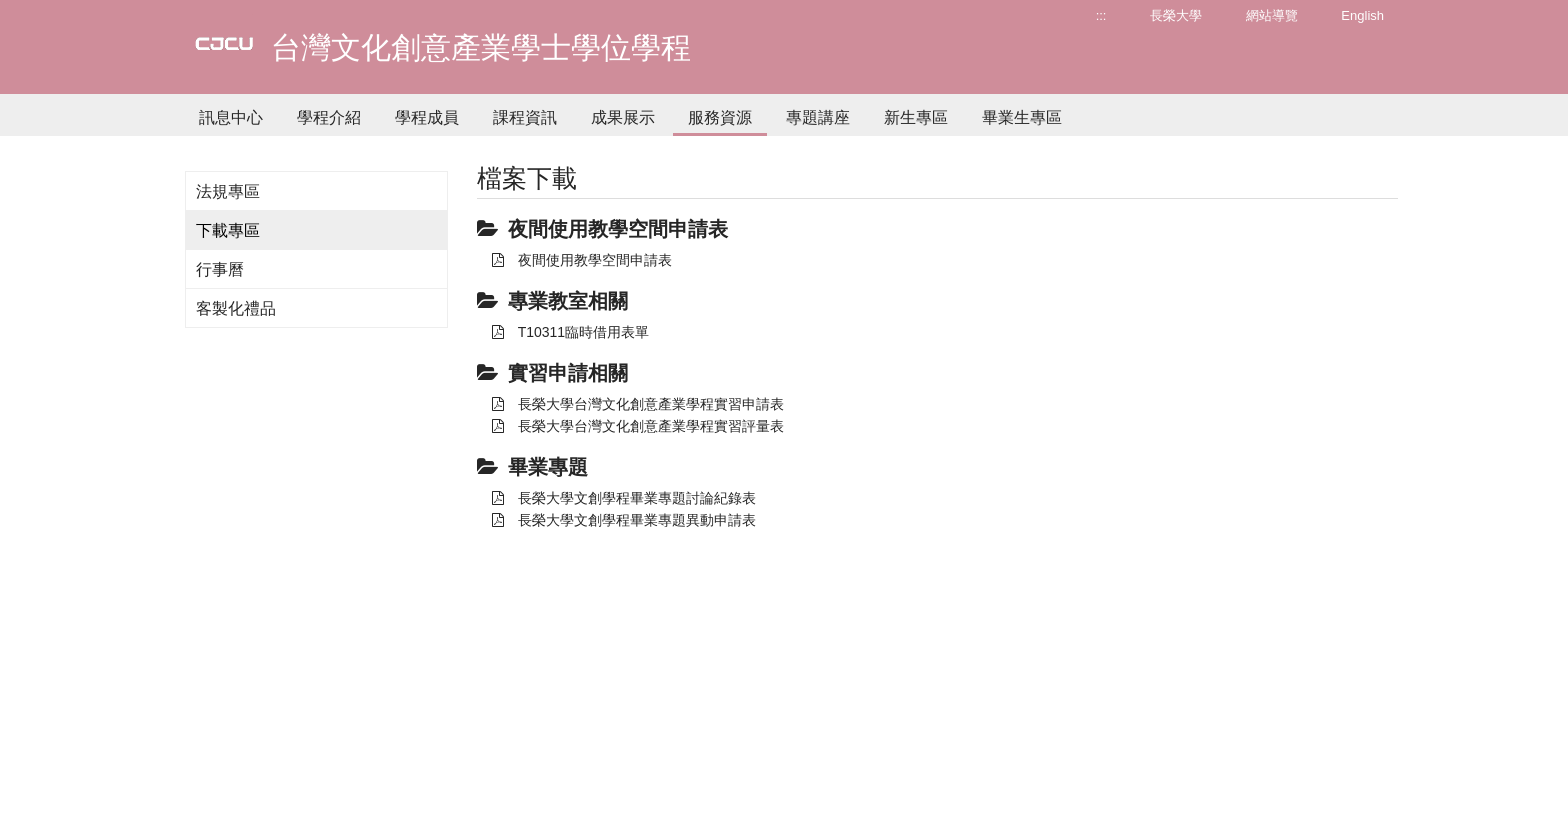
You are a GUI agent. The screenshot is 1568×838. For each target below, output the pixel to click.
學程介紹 (329, 117)
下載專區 (228, 230)
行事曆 (220, 269)
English (1362, 15)
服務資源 (720, 117)
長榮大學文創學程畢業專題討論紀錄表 (624, 498)
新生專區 (916, 117)
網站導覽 (1272, 15)
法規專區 (228, 191)
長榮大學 (1176, 15)
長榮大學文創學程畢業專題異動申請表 (624, 520)
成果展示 (623, 117)
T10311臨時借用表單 (570, 332)
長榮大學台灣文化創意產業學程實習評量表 (638, 426)
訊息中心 (231, 117)
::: (1101, 15)
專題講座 (818, 117)
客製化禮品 (236, 308)
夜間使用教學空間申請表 (582, 260)
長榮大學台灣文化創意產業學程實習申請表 (638, 404)
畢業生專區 (1022, 117)
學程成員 (427, 117)
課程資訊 (525, 117)
